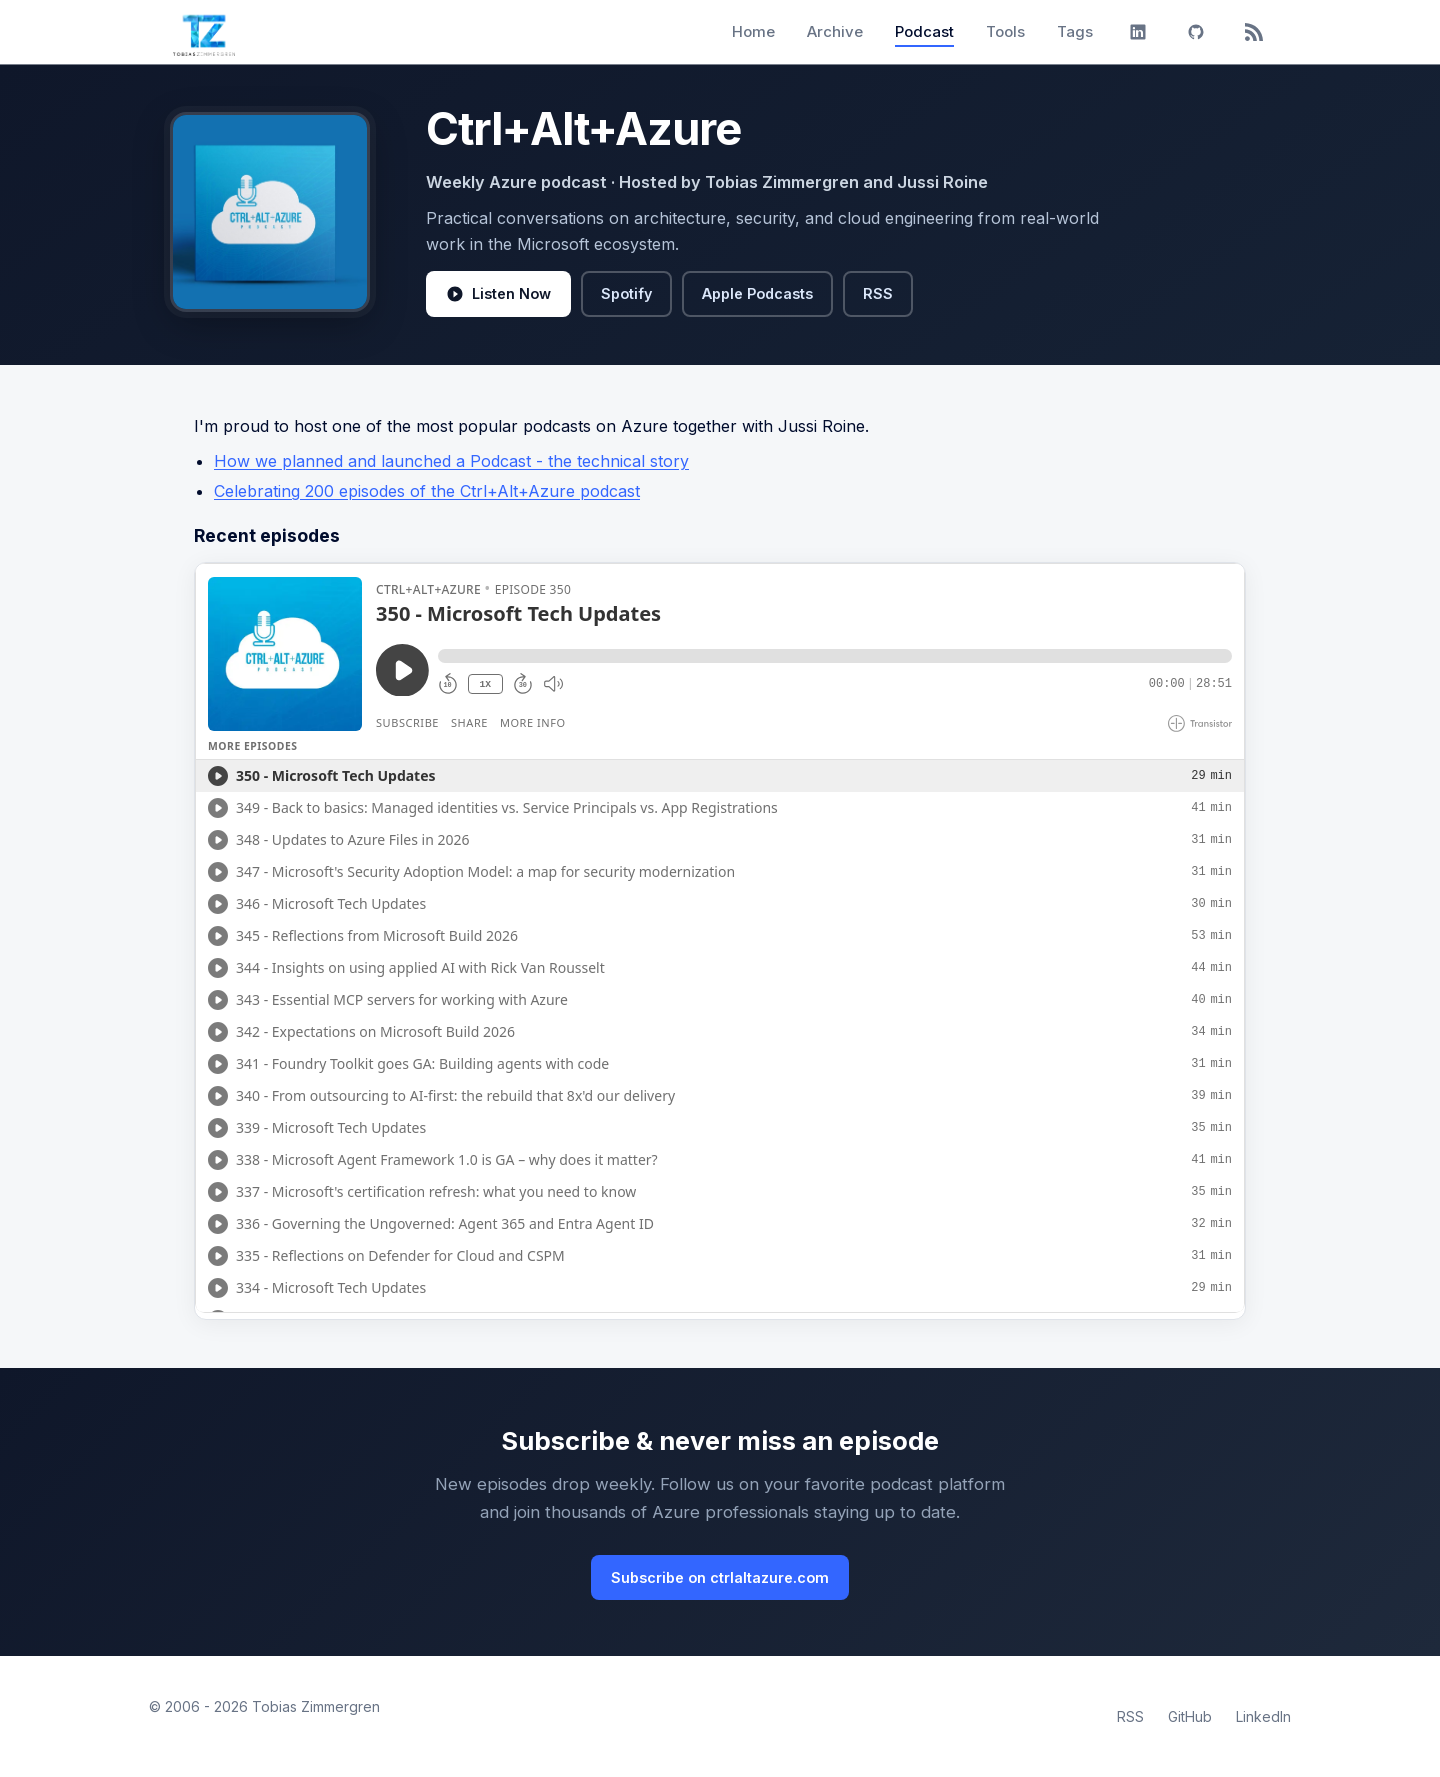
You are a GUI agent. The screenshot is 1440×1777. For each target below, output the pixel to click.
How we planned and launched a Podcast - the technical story (451, 461)
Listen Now (498, 294)
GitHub (1190, 1716)
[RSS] (1254, 32)
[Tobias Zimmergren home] (204, 32)
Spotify (626, 293)
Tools (1005, 31)
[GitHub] (1196, 32)
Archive (835, 31)
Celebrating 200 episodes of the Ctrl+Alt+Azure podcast (427, 491)
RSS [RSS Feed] (1130, 1716)
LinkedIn (1263, 1716)
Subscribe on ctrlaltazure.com (720, 1577)
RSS (878, 293)
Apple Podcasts (757, 293)
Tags (1075, 31)
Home (753, 31)
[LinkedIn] (1138, 32)
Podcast (924, 31)
